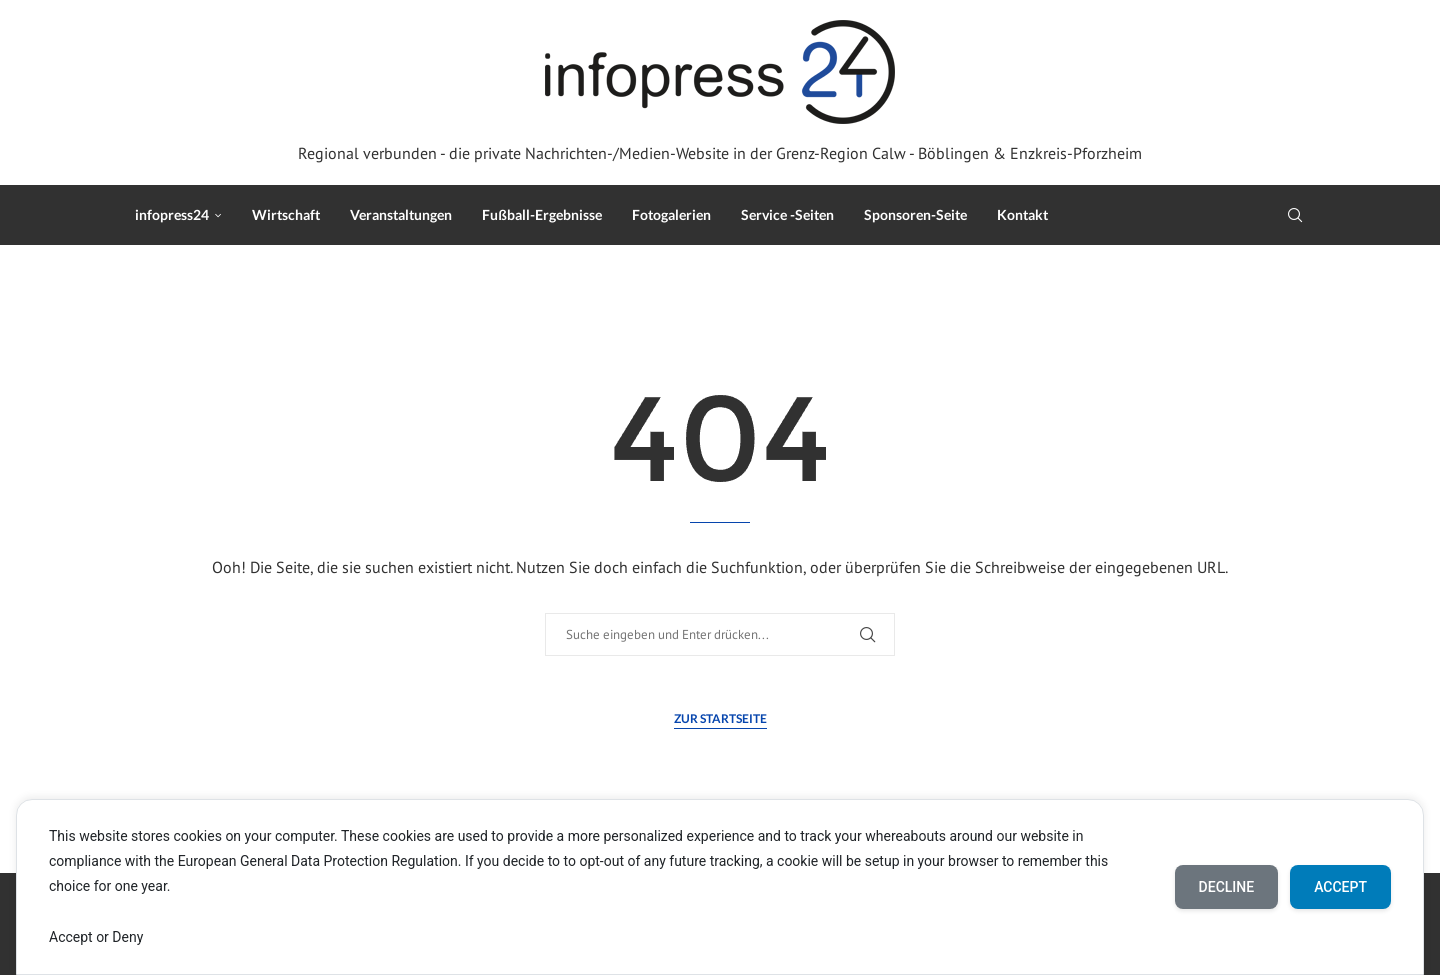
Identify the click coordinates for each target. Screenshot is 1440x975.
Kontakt (1022, 214)
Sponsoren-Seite (915, 214)
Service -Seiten (787, 214)
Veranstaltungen (401, 214)
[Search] (1295, 215)
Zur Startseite (720, 718)
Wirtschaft (286, 214)
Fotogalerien (671, 214)
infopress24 (172, 214)
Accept (1340, 887)
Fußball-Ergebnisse (542, 214)
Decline (1227, 887)
